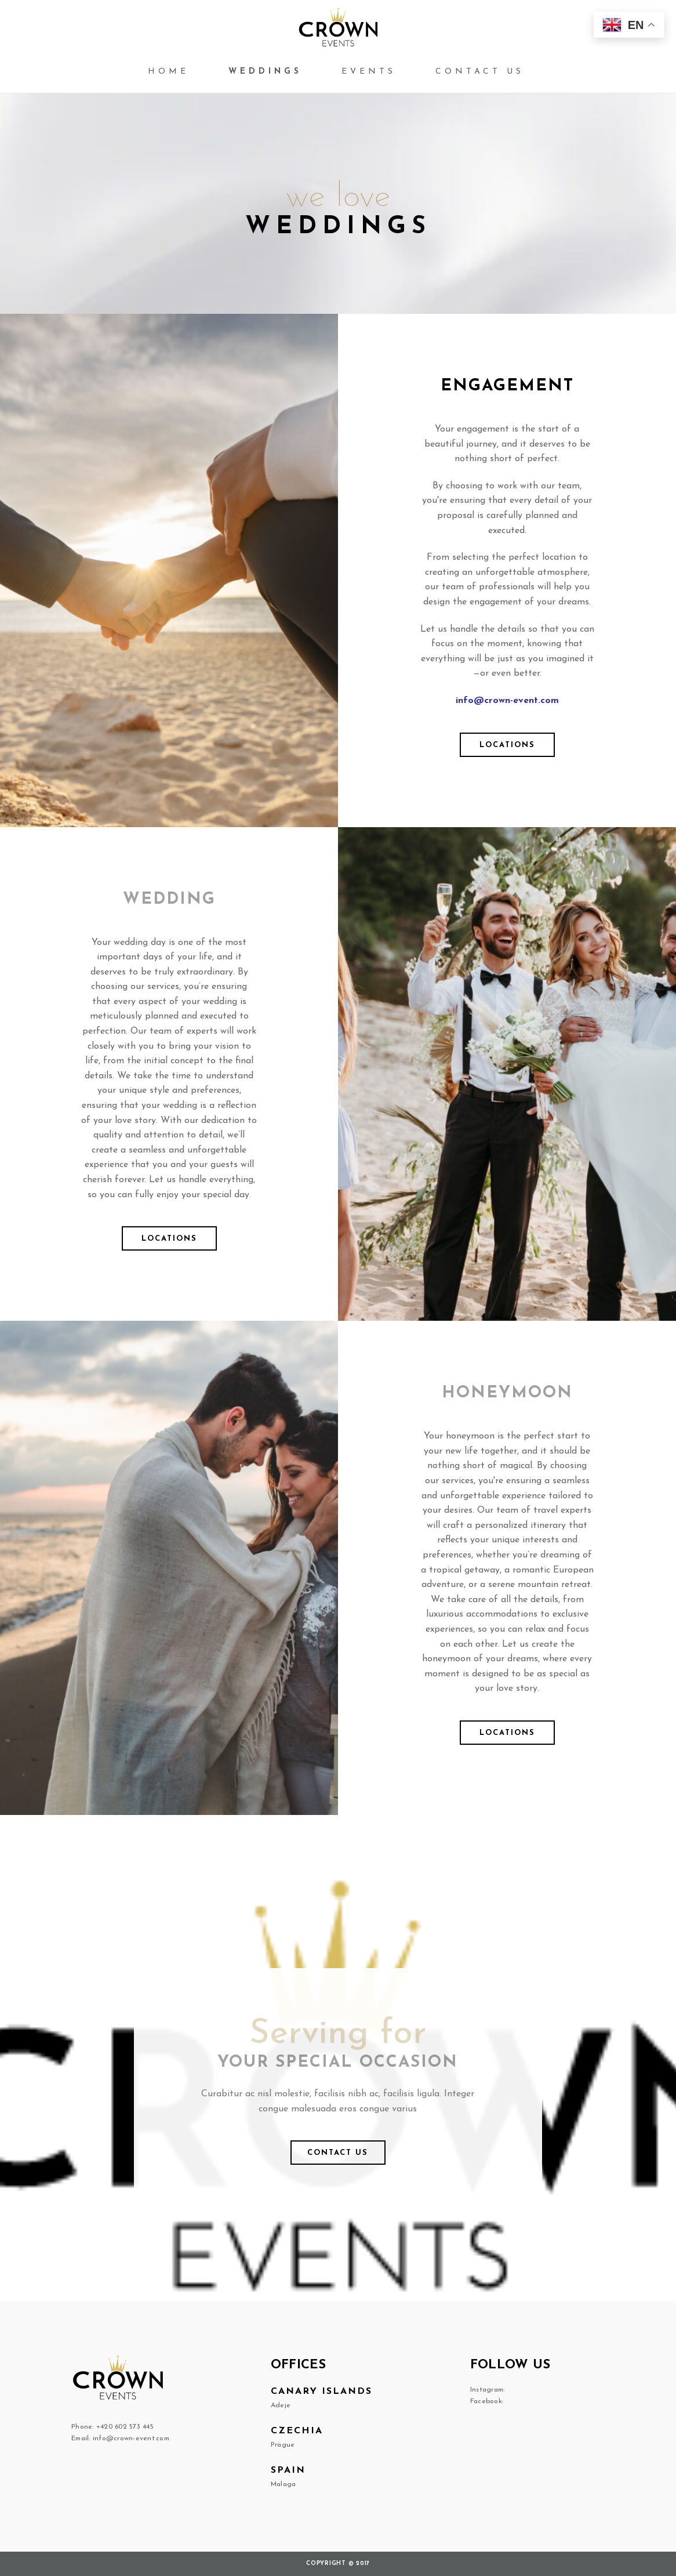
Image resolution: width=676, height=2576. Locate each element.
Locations (507, 745)
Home (168, 71)
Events (368, 71)
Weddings (265, 71)
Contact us (479, 71)
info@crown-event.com (507, 700)
